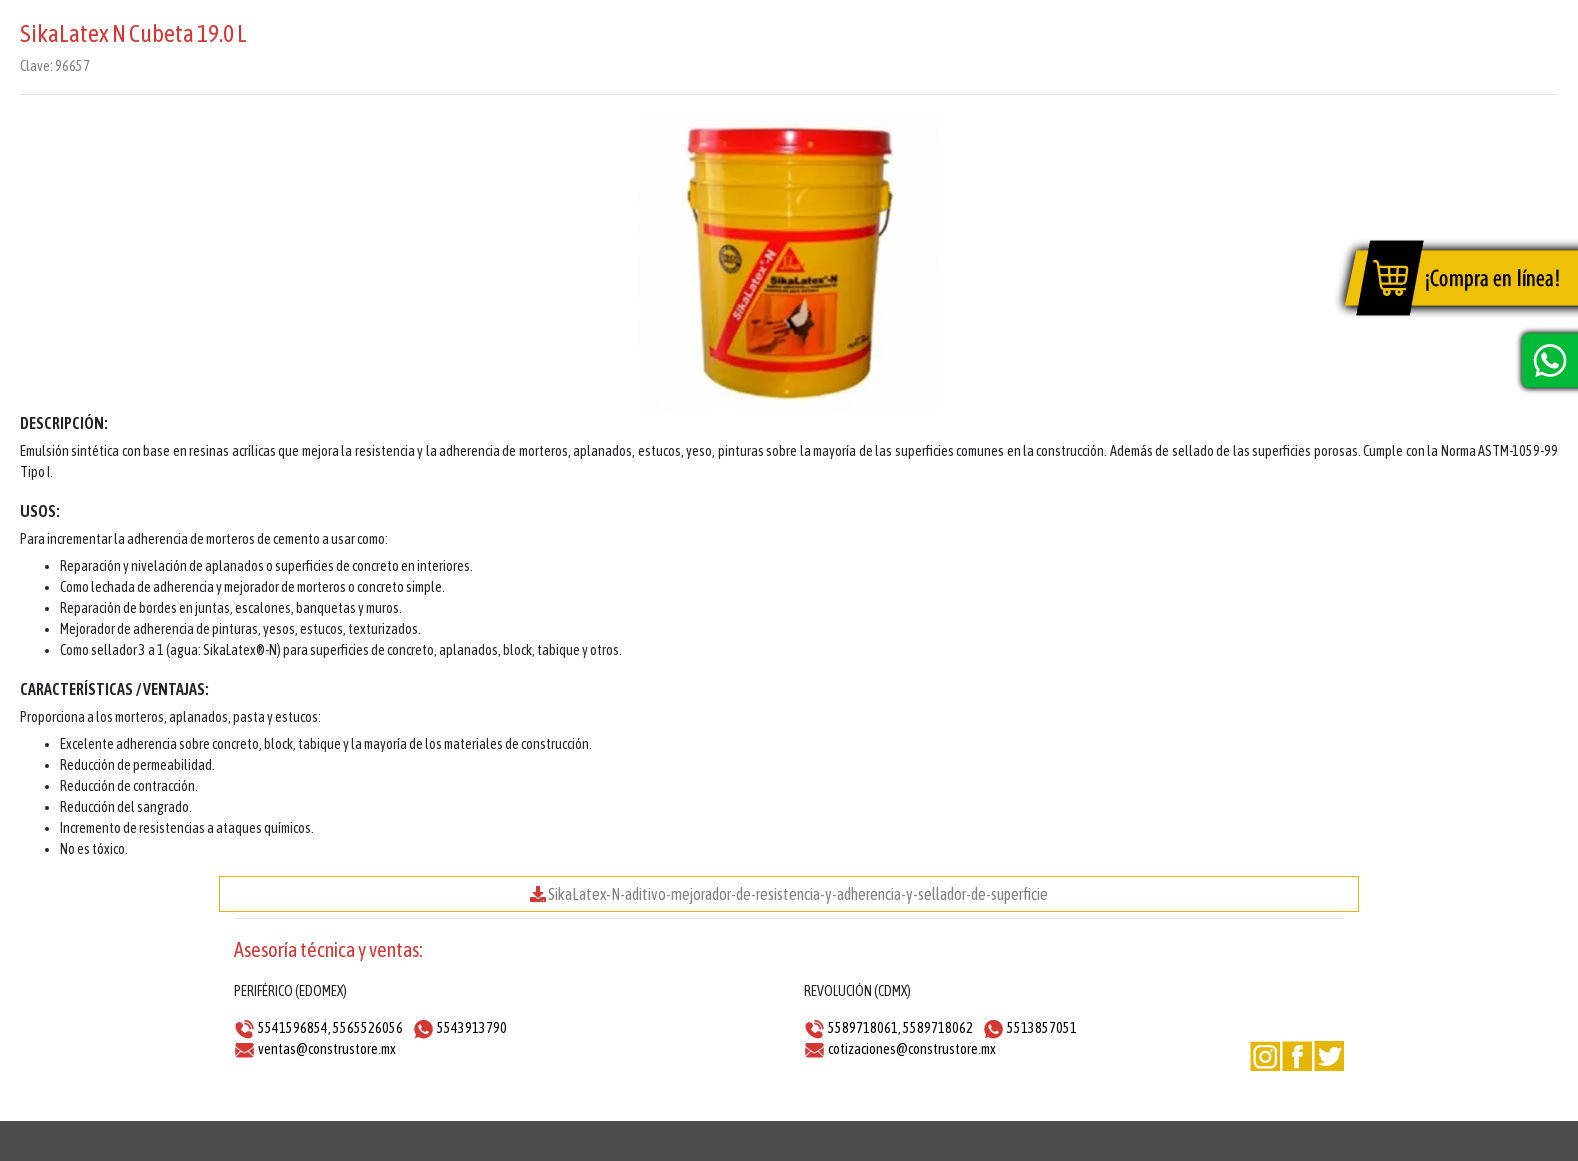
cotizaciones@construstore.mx (912, 1049)
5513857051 (1042, 1028)
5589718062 (938, 1028)
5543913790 (472, 1028)
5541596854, (294, 1028)
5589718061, (864, 1028)
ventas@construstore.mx (327, 1049)
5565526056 (368, 1028)
